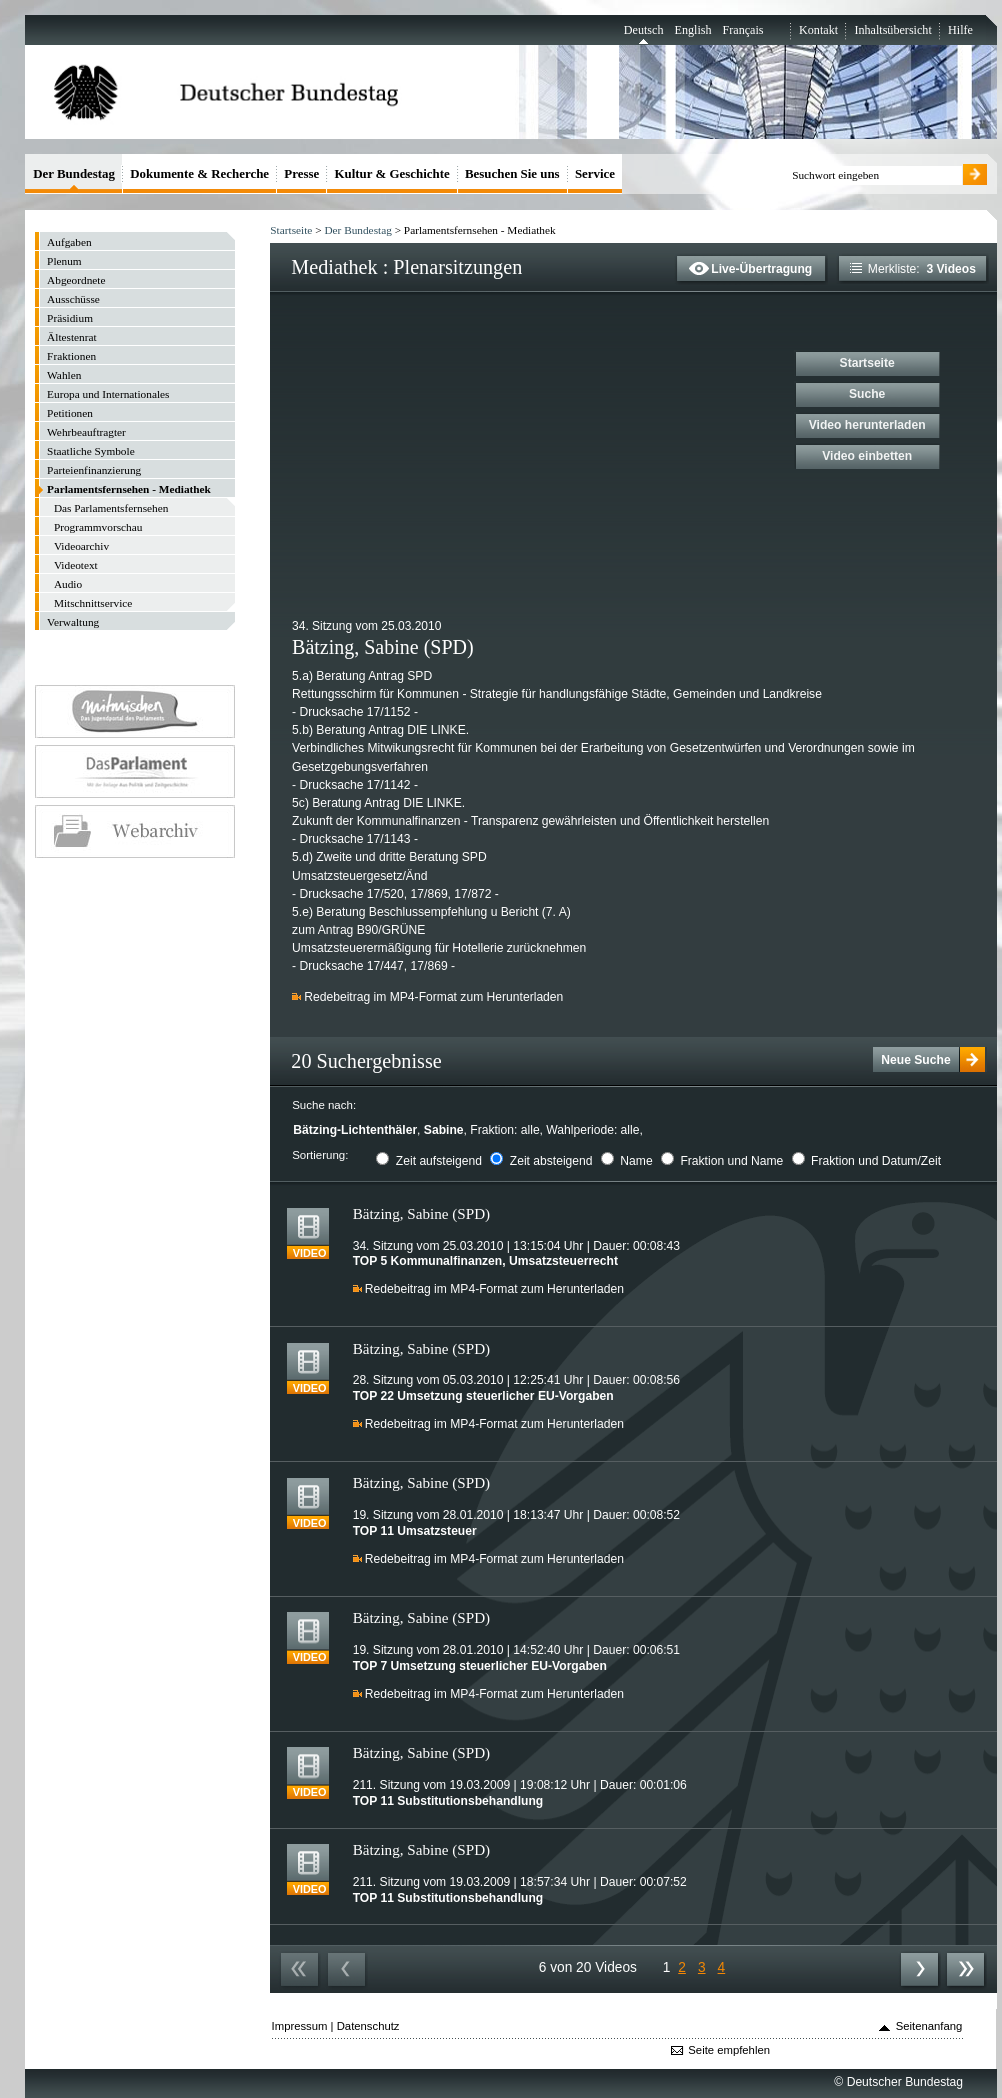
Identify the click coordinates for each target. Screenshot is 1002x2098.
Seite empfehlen (729, 2050)
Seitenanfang (929, 2026)
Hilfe (960, 30)
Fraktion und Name (731, 1161)
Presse (301, 173)
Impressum (300, 2026)
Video (310, 1253)
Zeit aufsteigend (439, 1161)
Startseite (291, 230)
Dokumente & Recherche (199, 173)
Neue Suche (915, 1060)
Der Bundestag (357, 230)
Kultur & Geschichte (392, 173)
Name (636, 1161)
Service (595, 173)
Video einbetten (867, 456)
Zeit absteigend (551, 1161)
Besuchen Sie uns (512, 173)
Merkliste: (913, 269)
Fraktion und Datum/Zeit (876, 1161)
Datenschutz (368, 2026)
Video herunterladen (867, 425)
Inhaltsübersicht (892, 30)
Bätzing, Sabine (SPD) (422, 1213)
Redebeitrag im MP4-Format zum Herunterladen (433, 997)
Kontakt (818, 30)
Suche (867, 394)
